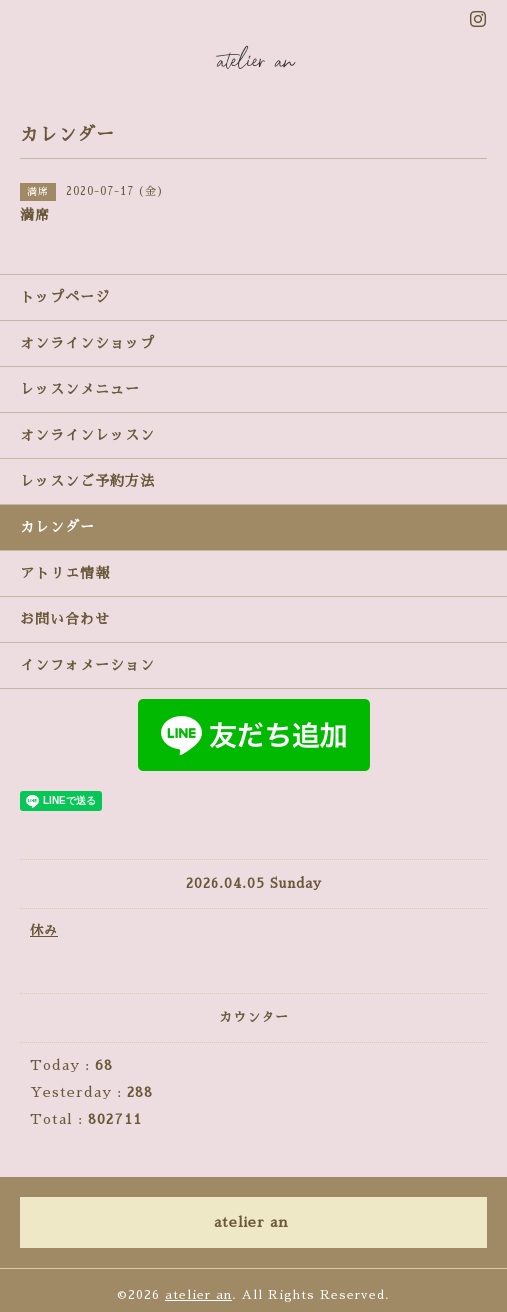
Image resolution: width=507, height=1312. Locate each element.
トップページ (65, 297)
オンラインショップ (87, 343)
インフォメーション (87, 665)
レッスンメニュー (80, 389)
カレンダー (57, 527)
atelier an (198, 1295)
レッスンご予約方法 (87, 481)
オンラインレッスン (87, 435)
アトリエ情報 (65, 573)
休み (44, 930)
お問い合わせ (65, 619)
